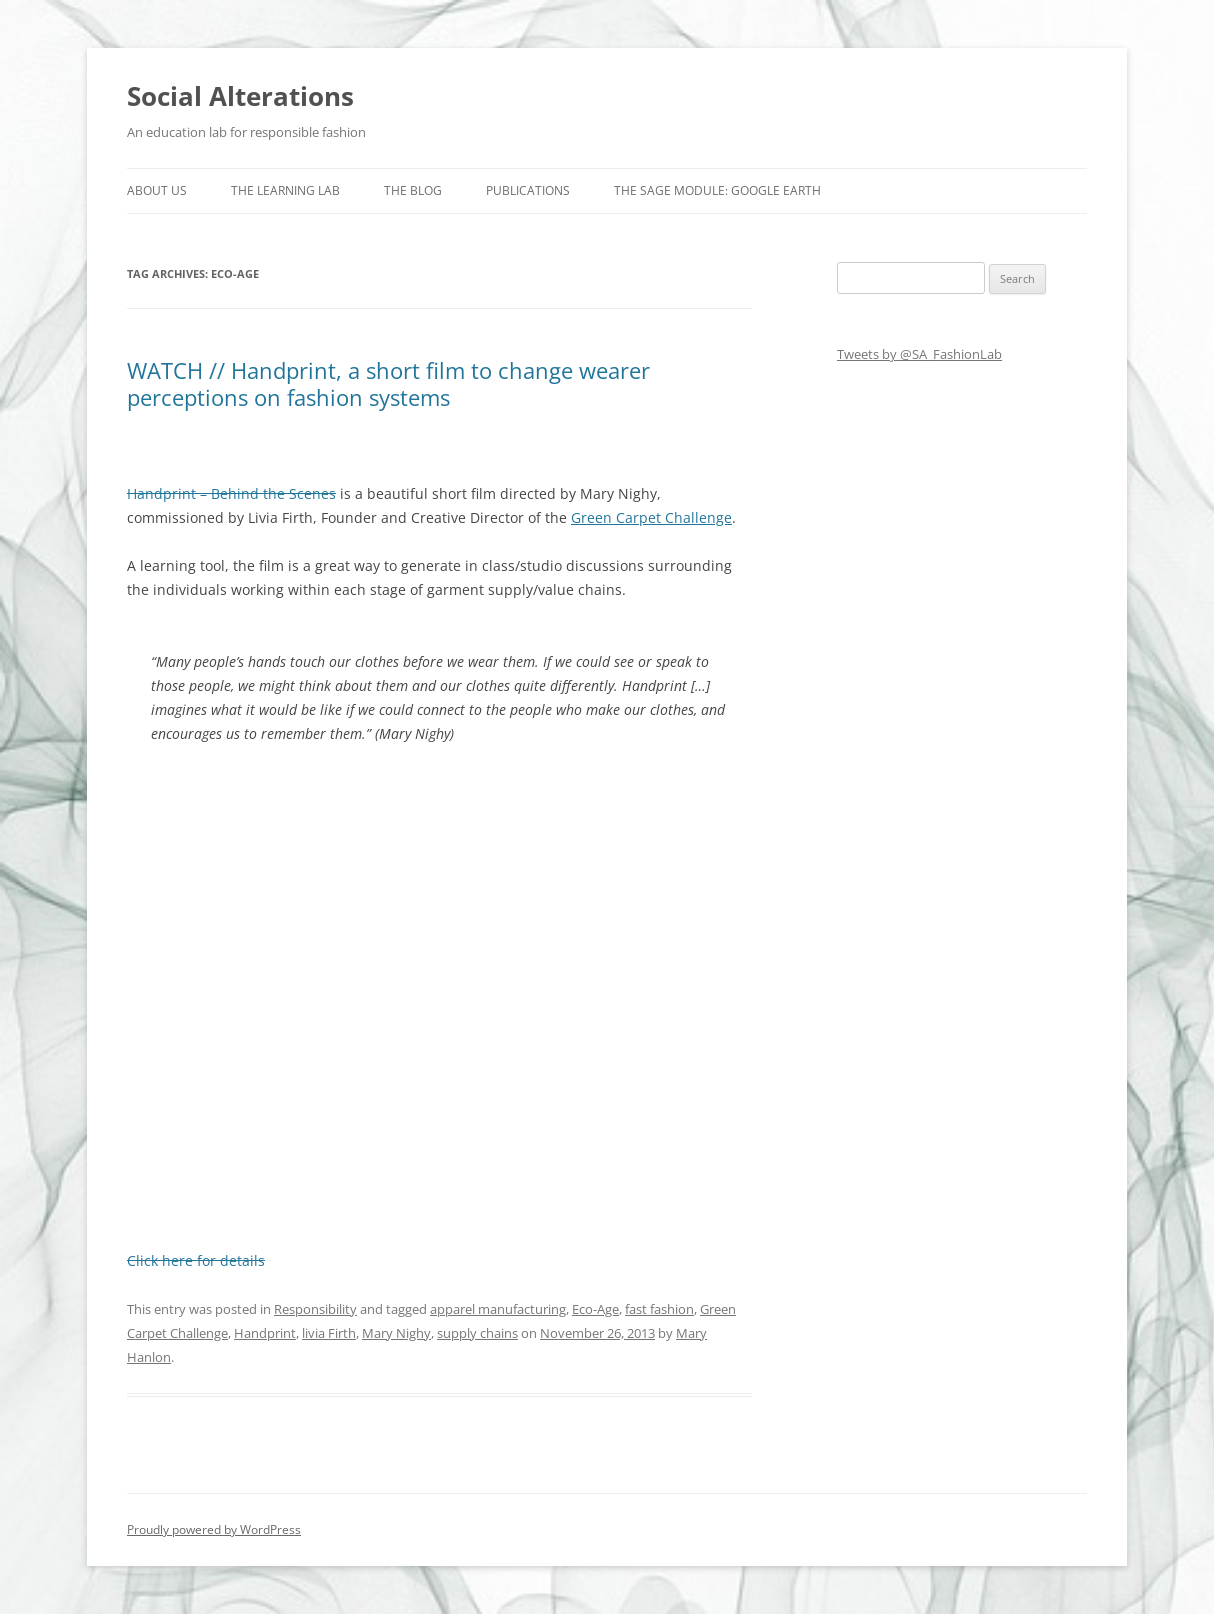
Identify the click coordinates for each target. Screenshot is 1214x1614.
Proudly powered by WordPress (214, 1529)
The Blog (413, 190)
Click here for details (196, 1260)
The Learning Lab (285, 190)
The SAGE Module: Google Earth (717, 190)
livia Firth (329, 1333)
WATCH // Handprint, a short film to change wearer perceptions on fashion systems (388, 383)
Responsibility (315, 1309)
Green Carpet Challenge (651, 517)
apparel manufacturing (498, 1309)
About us (157, 190)
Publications (528, 190)
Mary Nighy (396, 1333)
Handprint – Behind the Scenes (231, 493)
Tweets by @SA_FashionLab (919, 354)
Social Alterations (240, 96)
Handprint (265, 1333)
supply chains (477, 1333)
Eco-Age (595, 1309)
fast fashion (659, 1309)
